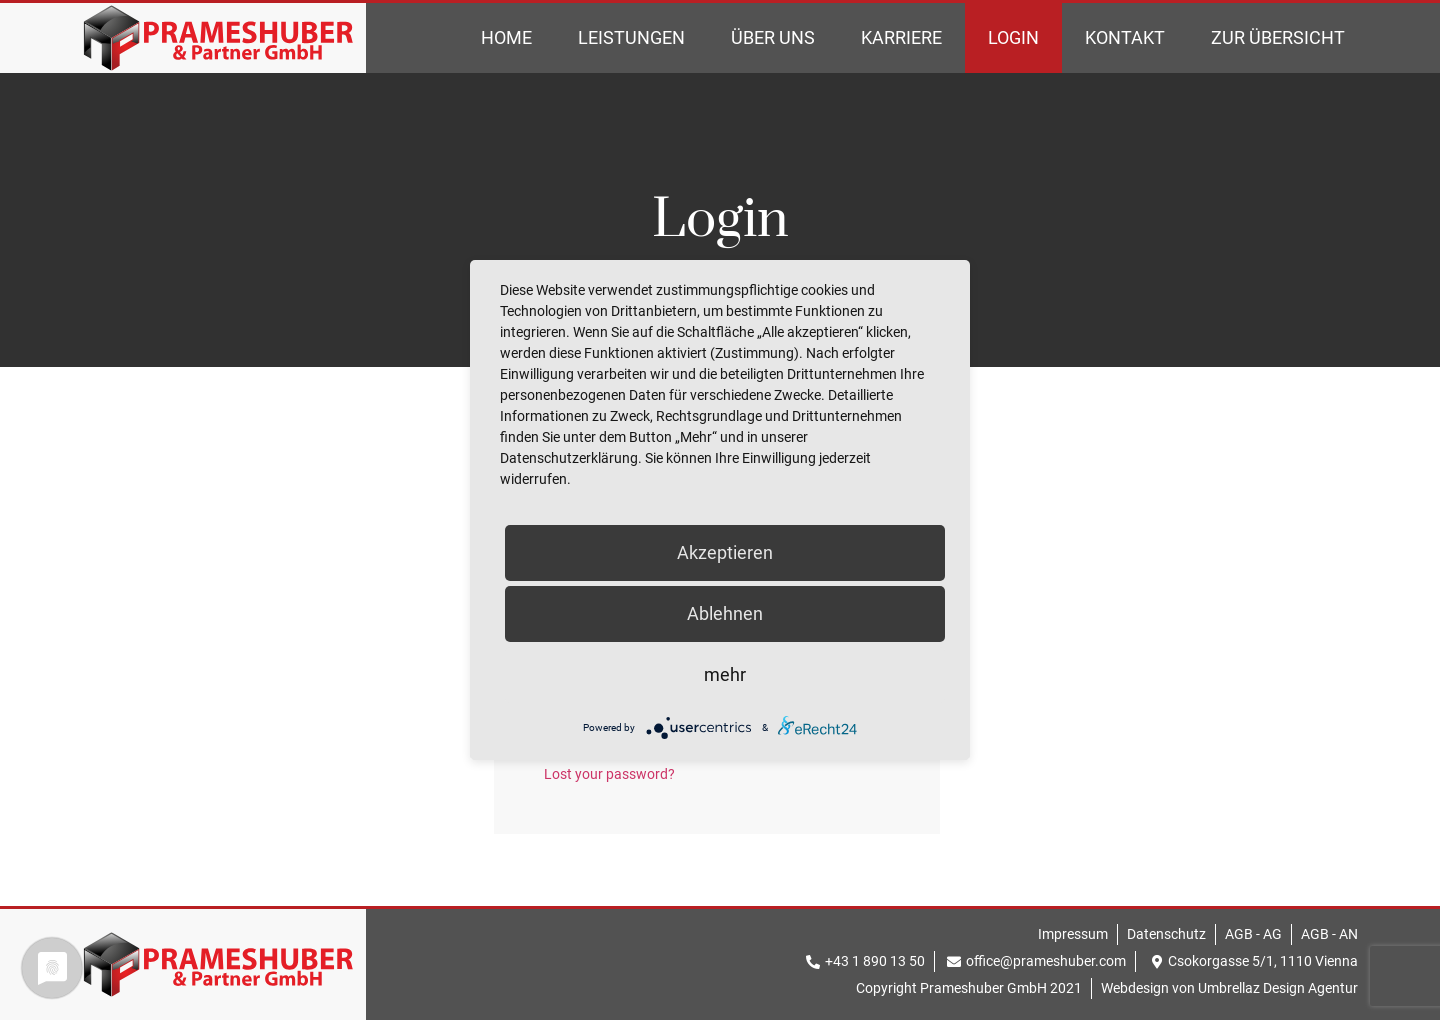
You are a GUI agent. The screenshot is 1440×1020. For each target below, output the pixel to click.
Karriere (901, 37)
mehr (725, 674)
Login (1013, 37)
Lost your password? (609, 774)
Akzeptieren (725, 552)
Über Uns (773, 37)
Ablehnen (725, 613)
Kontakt (1125, 37)
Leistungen (631, 37)
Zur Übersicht (1278, 37)
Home (506, 37)
